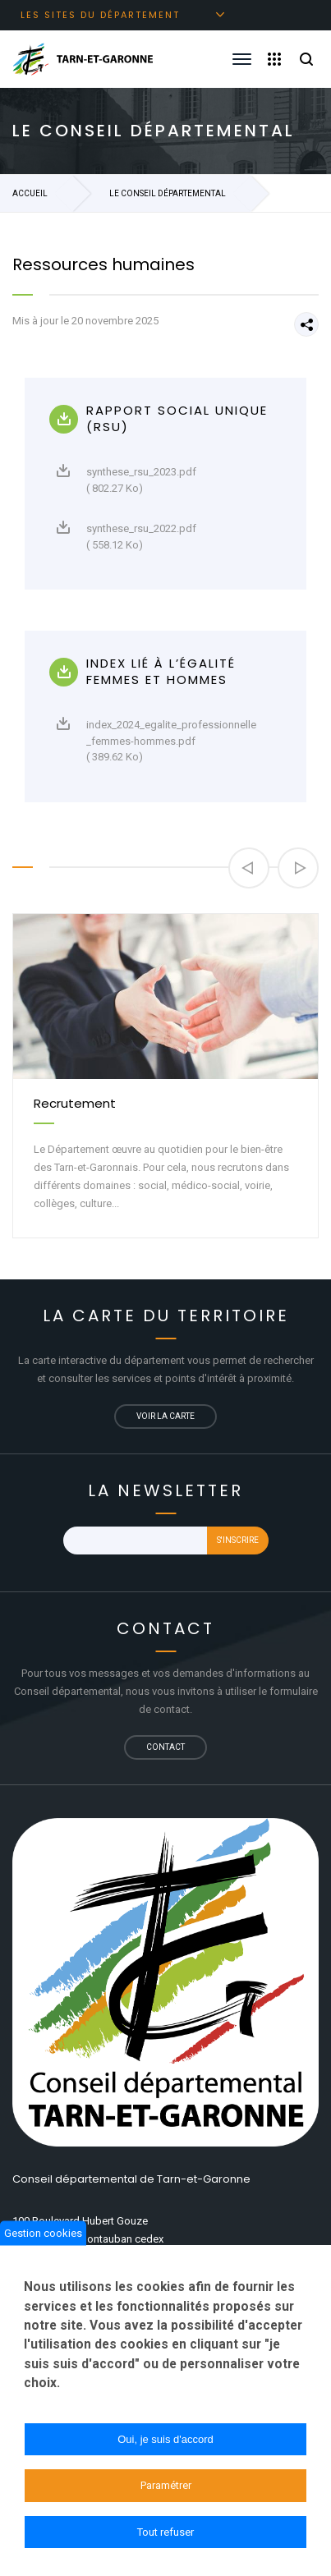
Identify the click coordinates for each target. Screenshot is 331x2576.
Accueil (30, 193)
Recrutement (75, 1103)
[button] (248, 868)
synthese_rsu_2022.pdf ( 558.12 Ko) (126, 536)
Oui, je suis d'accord (165, 2446)
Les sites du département (100, 14)
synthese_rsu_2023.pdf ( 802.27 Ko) (126, 479)
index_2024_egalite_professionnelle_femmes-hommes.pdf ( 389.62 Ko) (156, 740)
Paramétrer (165, 2492)
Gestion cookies (43, 2240)
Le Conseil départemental (167, 193)
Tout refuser (165, 2538)
